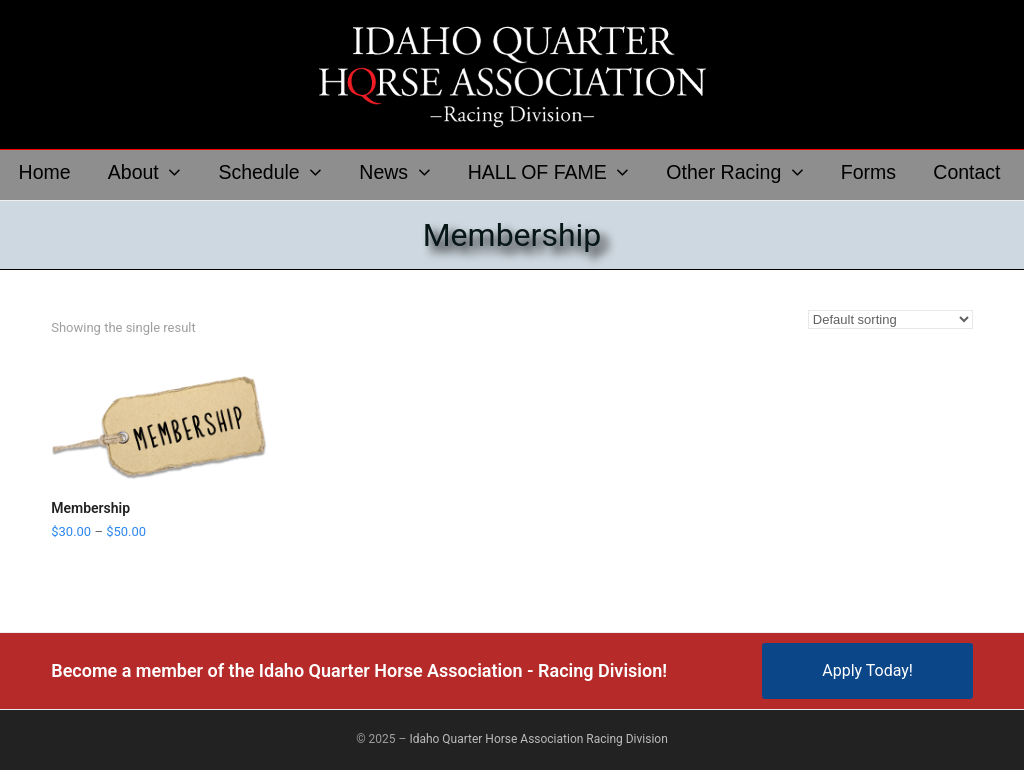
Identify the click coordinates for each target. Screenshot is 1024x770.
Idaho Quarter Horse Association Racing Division (538, 739)
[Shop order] (890, 319)
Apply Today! (867, 670)
